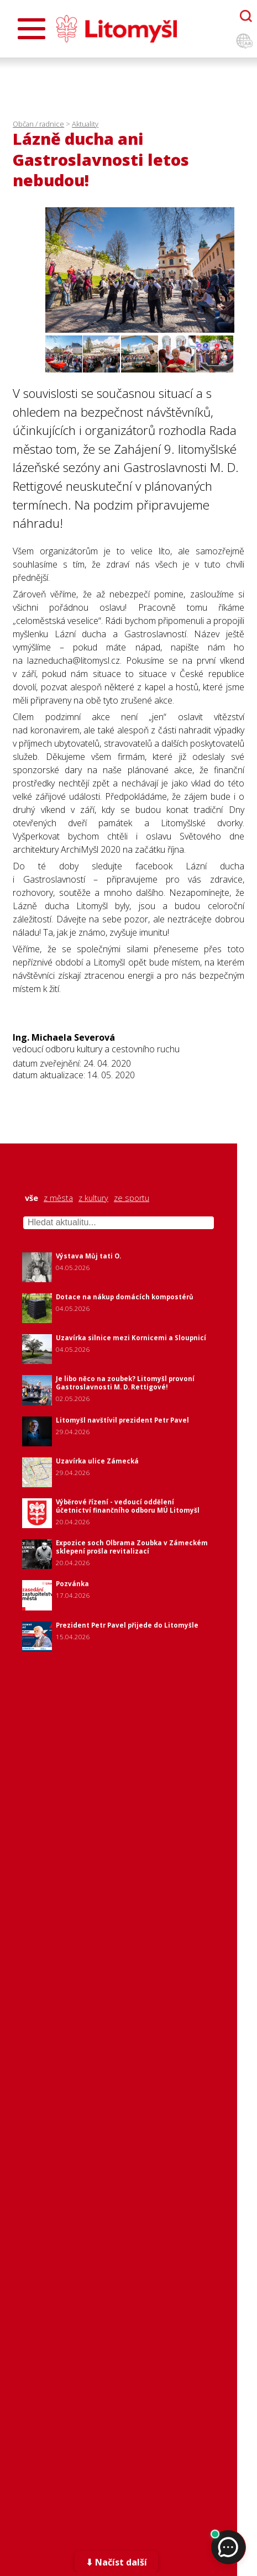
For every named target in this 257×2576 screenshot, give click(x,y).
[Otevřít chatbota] (246, 16)
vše (31, 1198)
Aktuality (85, 124)
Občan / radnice (38, 124)
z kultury (93, 1198)
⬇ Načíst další (116, 2562)
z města (58, 1198)
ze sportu (131, 1198)
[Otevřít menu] (31, 28)
